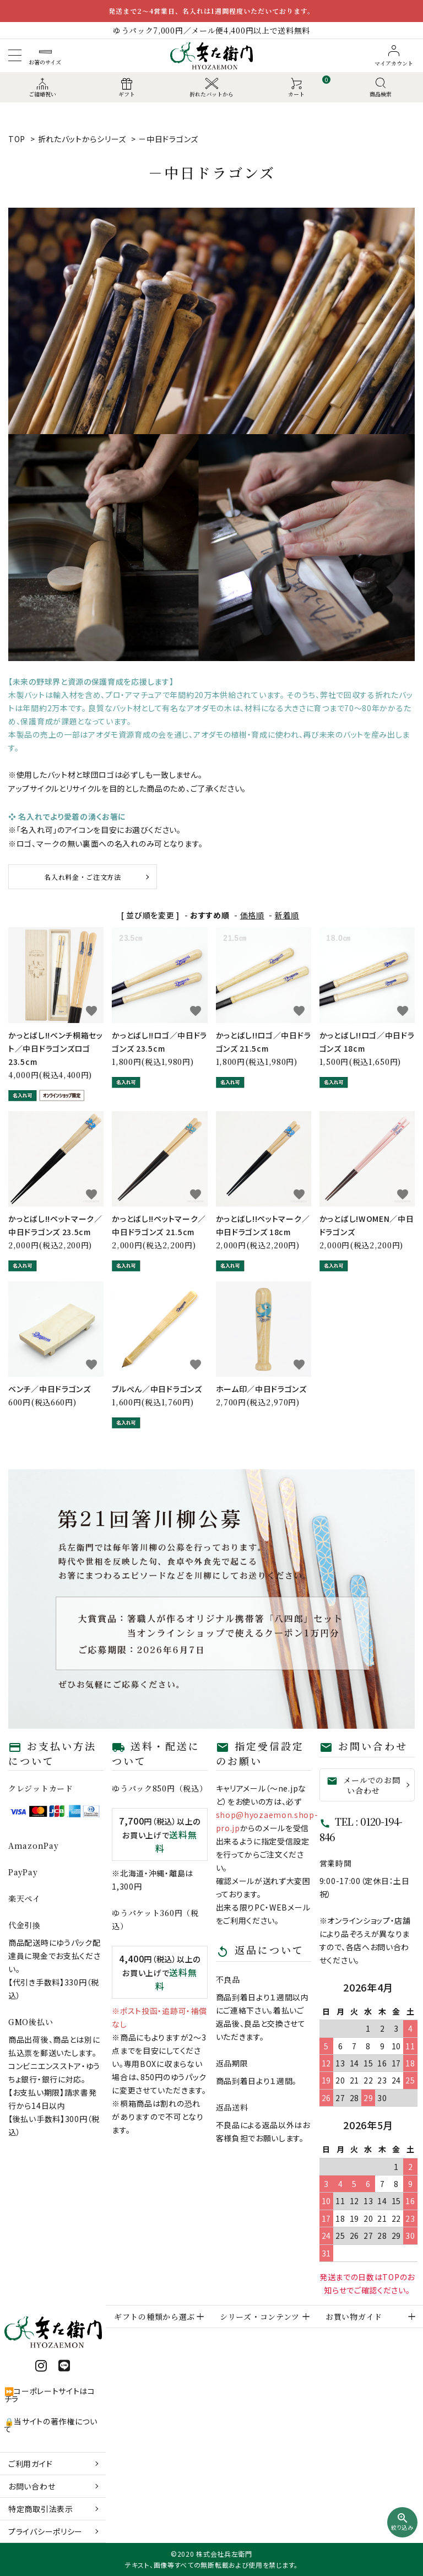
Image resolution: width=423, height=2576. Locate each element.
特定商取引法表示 (40, 2508)
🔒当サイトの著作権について (50, 2425)
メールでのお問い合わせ (363, 1785)
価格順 (252, 915)
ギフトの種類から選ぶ (154, 2316)
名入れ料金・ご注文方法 (82, 876)
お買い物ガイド (354, 2316)
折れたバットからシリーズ (82, 138)
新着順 (287, 915)
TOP (16, 138)
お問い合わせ (31, 2486)
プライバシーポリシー (45, 2531)
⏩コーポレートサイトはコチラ (49, 2394)
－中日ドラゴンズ (168, 138)
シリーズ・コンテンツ (260, 2316)
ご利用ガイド (30, 2463)
